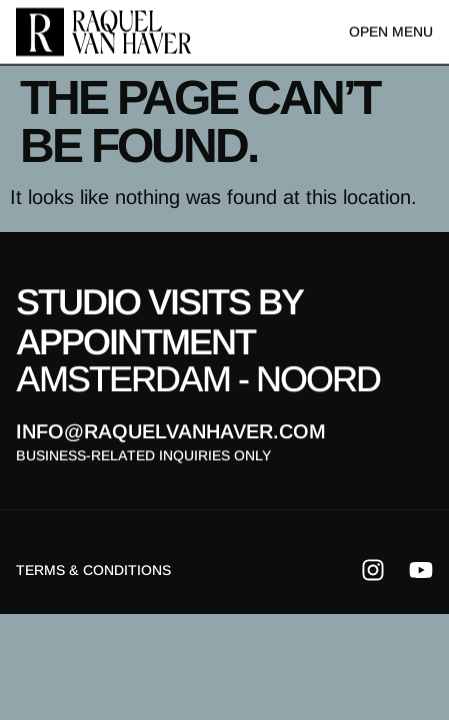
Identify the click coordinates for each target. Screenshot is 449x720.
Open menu (391, 31)
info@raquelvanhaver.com (171, 432)
